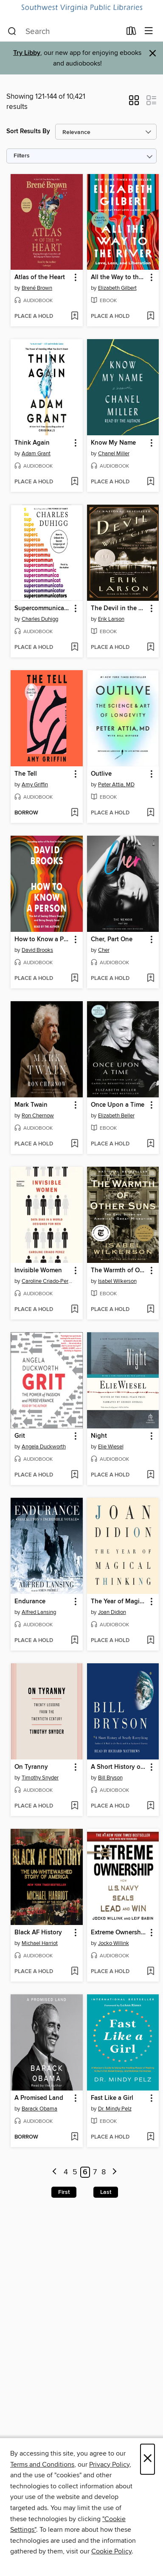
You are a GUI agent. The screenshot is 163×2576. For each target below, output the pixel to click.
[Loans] (131, 33)
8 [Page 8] (103, 2172)
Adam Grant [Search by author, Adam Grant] (36, 453)
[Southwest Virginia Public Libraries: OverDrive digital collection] (81, 8)
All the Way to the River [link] (119, 277)
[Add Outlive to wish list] (150, 813)
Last (105, 2192)
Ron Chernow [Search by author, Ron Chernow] (38, 1115)
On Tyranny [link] (31, 1767)
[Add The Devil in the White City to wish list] (150, 647)
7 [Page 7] (95, 2172)
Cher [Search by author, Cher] (104, 950)
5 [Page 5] (75, 2172)
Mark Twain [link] (31, 1105)
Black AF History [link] (38, 1932)
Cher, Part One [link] (111, 939)
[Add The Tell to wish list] (74, 813)
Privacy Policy (109, 2464)
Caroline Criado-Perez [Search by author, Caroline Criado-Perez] (48, 1281)
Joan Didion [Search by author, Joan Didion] (112, 1612)
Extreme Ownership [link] (118, 1932)
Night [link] (99, 1436)
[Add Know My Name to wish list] (150, 482)
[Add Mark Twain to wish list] (74, 1144)
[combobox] (64, 31)
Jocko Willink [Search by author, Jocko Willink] (113, 1943)
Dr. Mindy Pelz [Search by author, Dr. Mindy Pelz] (115, 2108)
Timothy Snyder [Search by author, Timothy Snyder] (40, 1777)
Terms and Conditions (42, 2464)
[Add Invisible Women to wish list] (74, 1309)
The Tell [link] (25, 774)
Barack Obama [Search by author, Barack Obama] (39, 2108)
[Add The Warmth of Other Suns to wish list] (150, 1309)
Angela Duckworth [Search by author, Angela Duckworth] (44, 1446)
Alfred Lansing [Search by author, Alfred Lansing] (39, 1612)
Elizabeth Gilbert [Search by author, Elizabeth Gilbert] (117, 288)
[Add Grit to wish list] (74, 1475)
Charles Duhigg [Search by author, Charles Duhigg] (40, 619)
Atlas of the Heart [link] (39, 277)
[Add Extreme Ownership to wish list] (150, 1971)
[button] (134, 103)
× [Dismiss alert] (152, 53)
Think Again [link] (32, 443)
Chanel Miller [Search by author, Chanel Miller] (113, 453)
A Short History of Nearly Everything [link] (119, 1767)
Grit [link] (19, 1436)
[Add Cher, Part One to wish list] (150, 978)
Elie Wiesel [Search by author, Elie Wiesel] (111, 1446)
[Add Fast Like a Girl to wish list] (150, 2137)
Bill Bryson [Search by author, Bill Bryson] (110, 1777)
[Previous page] (55, 2172)
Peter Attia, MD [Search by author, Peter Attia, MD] (116, 784)
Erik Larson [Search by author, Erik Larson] (111, 619)
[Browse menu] (149, 31)
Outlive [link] (101, 774)
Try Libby (26, 53)
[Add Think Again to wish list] (74, 482)
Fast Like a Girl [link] (112, 2098)
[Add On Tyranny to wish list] (74, 1806)
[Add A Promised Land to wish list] (74, 2137)
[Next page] (114, 2172)
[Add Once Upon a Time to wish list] (150, 1144)
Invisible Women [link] (38, 1270)
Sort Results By (28, 131)
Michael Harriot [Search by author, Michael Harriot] (40, 1943)
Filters (22, 156)
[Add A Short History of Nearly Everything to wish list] (150, 1806)
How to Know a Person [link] (42, 939)
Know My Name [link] (113, 443)
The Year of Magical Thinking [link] (119, 1601)
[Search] (12, 31)
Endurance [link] (29, 1601)
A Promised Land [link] (38, 2098)
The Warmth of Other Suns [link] (119, 1270)
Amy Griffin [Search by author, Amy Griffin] (35, 784)
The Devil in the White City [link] (119, 608)
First (64, 2192)
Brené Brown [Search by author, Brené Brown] (37, 288)
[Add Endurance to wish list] (74, 1640)
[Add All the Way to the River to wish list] (150, 316)
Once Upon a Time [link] (117, 1105)
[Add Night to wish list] (150, 1475)
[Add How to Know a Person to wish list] (74, 978)
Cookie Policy (111, 2551)
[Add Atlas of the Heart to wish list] (74, 316)
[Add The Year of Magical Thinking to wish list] (150, 1640)
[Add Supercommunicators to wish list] (74, 647)
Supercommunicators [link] (42, 608)
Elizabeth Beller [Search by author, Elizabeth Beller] (116, 1115)
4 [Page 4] (66, 2172)
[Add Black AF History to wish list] (74, 1971)
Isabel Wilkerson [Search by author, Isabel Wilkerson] (117, 1281)
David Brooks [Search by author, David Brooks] (37, 950)
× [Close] (147, 2459)
